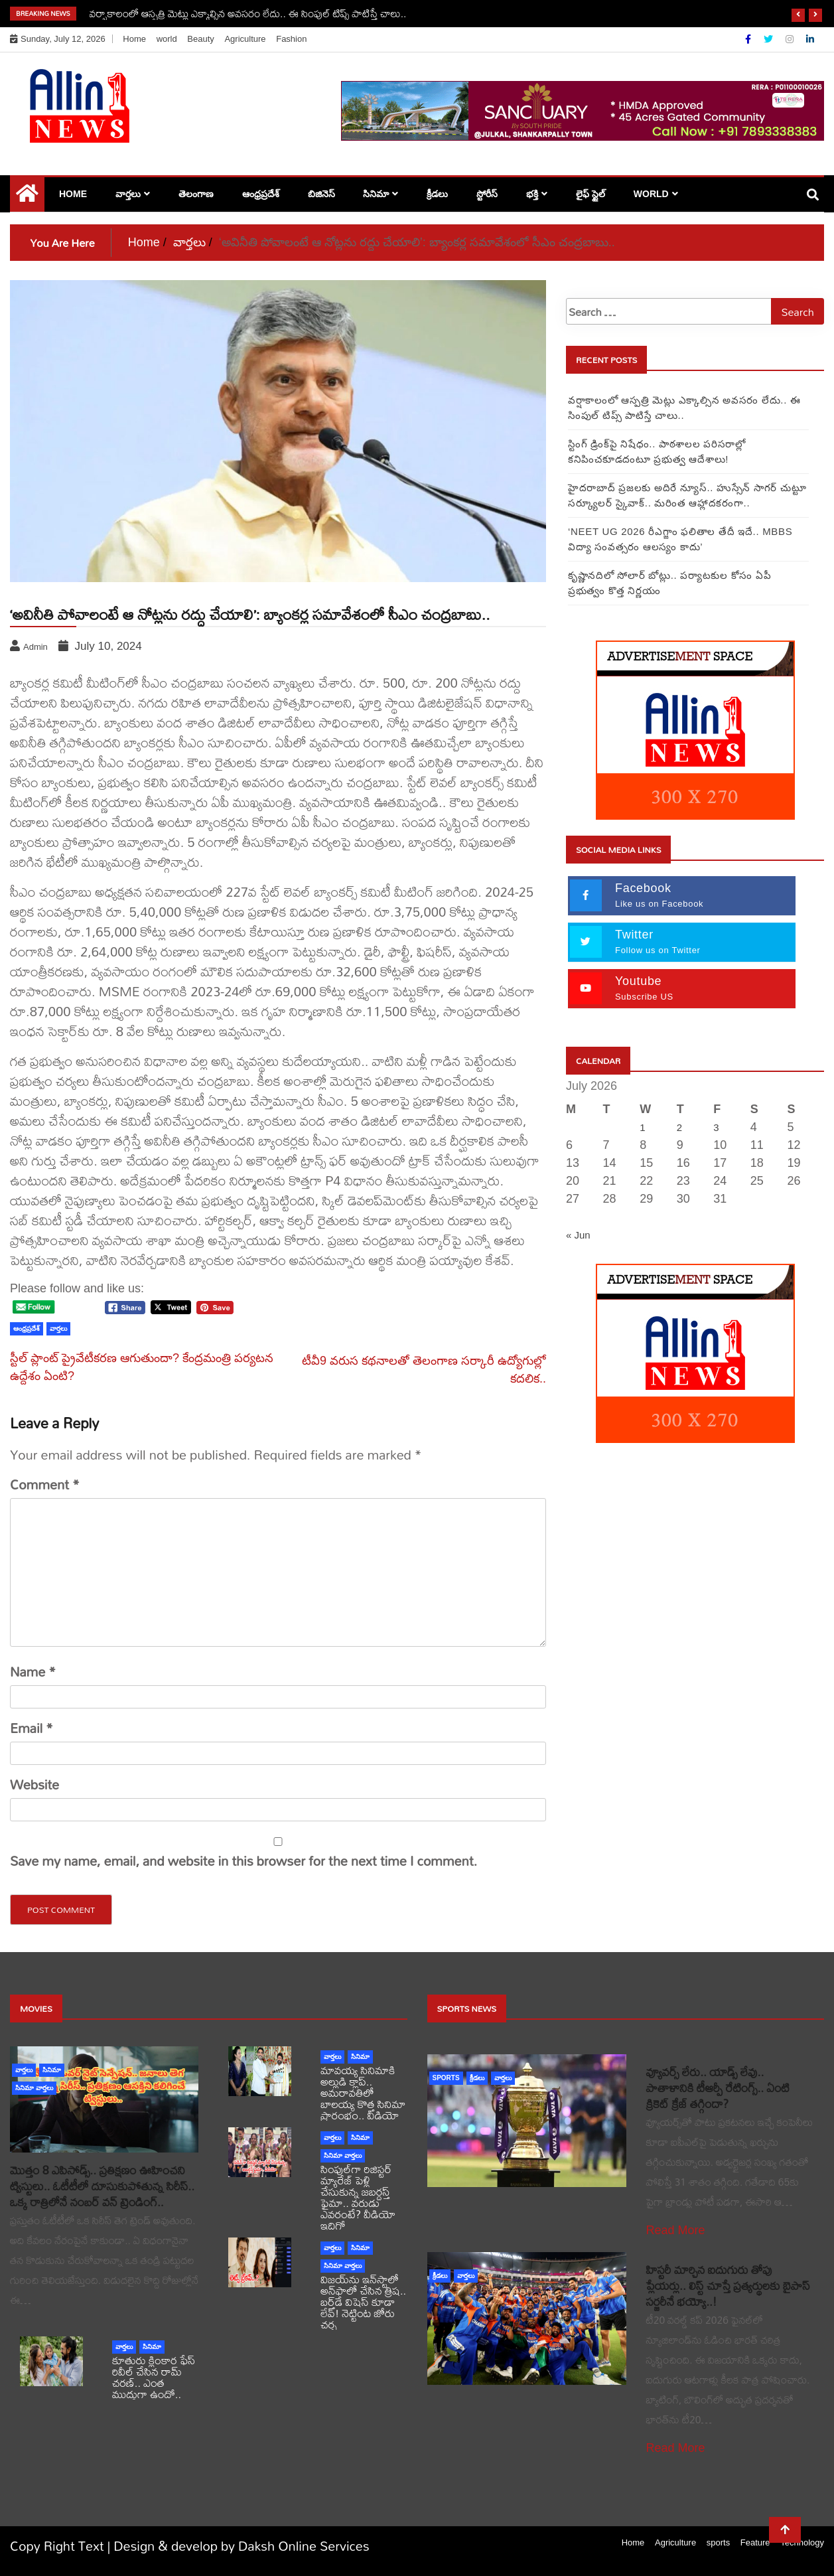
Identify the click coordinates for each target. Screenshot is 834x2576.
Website (34, 1785)
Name (33, 1672)
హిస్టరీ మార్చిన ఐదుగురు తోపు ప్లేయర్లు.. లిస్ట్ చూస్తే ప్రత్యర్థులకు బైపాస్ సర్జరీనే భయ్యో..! (728, 2285)
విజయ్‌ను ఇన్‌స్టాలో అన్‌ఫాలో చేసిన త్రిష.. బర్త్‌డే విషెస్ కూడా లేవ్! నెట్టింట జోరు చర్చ (363, 2301)
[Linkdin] (810, 39)
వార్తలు (128, 194)
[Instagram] (791, 39)
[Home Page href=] (27, 196)
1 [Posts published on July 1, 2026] (642, 1127)
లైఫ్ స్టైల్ (590, 194)
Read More (675, 2230)
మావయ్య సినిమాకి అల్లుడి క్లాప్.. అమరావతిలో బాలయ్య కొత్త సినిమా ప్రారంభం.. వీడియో (362, 2092)
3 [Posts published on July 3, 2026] (716, 1127)
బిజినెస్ (321, 194)
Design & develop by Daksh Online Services (241, 2545)
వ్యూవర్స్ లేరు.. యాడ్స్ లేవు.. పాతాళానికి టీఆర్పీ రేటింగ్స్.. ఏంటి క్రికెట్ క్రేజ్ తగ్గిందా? (718, 2087)
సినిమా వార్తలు (34, 2087)
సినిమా (376, 194)
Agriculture (244, 39)
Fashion (291, 39)
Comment (45, 1485)
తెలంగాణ (196, 194)
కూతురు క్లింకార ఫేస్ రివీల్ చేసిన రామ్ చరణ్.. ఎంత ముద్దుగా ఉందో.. (153, 2377)
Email (31, 1728)
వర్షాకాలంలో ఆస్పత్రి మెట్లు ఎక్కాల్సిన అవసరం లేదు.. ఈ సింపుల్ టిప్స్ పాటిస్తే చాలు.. (248, 13)
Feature (755, 2542)
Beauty (200, 39)
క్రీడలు (437, 194)
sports (446, 2078)
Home (134, 39)
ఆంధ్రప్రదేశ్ (260, 194)
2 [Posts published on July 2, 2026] (679, 1127)
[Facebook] (749, 39)
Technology (802, 2542)
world (167, 39)
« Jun (578, 1235)
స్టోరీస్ (487, 194)
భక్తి (532, 194)
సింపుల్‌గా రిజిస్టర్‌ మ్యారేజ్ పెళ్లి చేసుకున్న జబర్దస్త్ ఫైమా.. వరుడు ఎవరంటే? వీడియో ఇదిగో (357, 2197)
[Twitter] (770, 39)
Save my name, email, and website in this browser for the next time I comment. (243, 1861)
